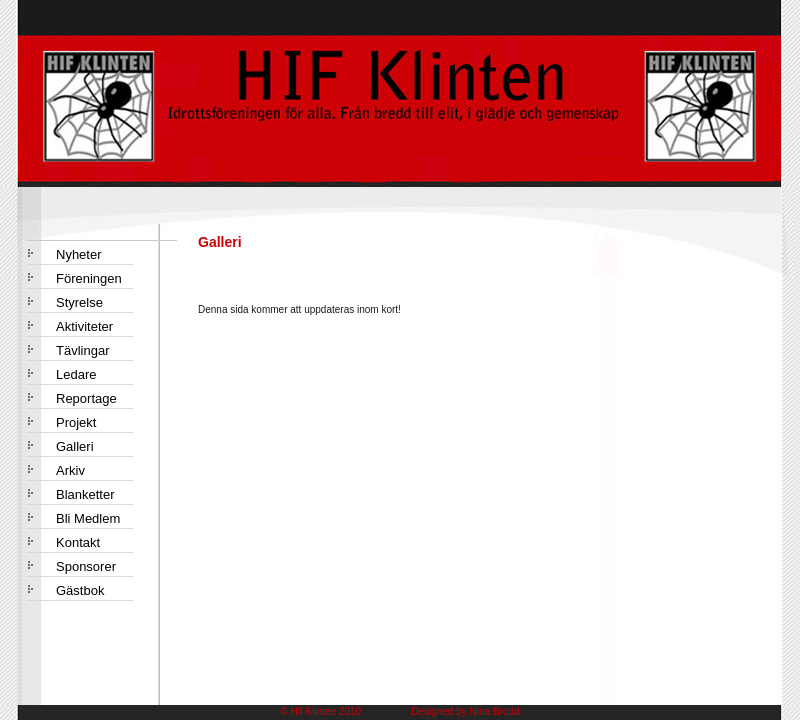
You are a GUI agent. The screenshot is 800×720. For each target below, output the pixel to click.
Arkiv (70, 470)
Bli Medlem (88, 518)
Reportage (86, 398)
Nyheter (79, 254)
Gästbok (80, 590)
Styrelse (79, 302)
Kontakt (78, 542)
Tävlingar (82, 350)
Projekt (76, 422)
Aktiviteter (84, 326)
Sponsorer (86, 566)
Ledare (76, 374)
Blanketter (85, 494)
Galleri (75, 446)
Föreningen (89, 278)
